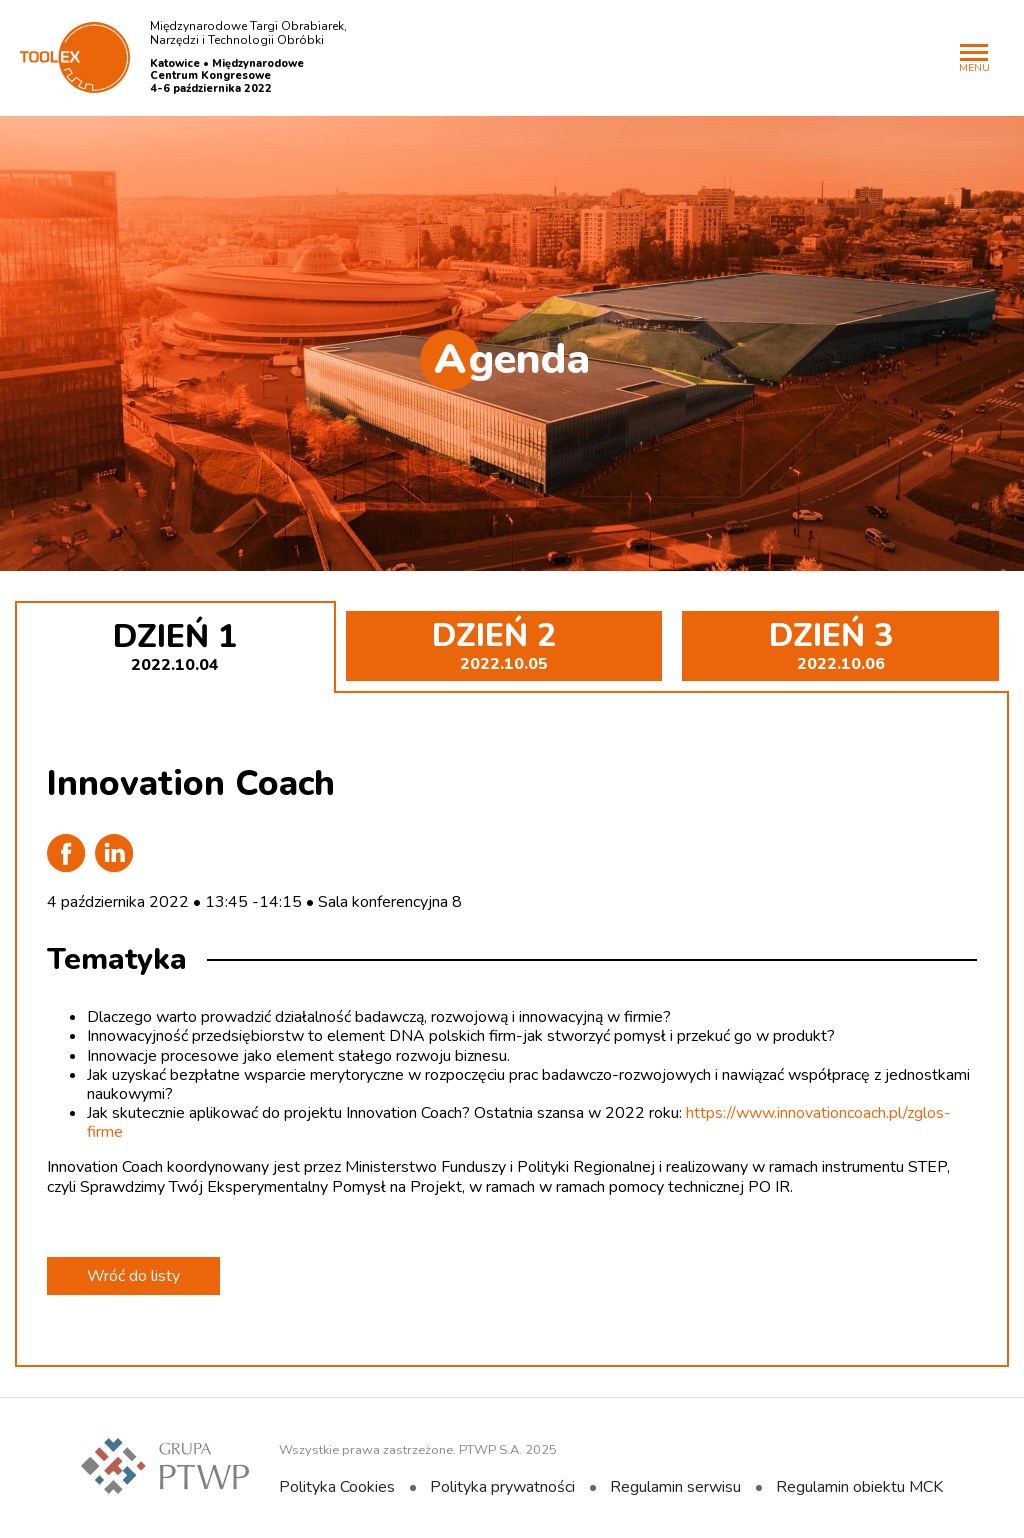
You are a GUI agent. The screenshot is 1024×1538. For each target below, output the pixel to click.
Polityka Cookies (337, 1487)
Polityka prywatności (502, 1487)
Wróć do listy (133, 1276)
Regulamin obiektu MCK (859, 1487)
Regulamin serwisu (675, 1487)
